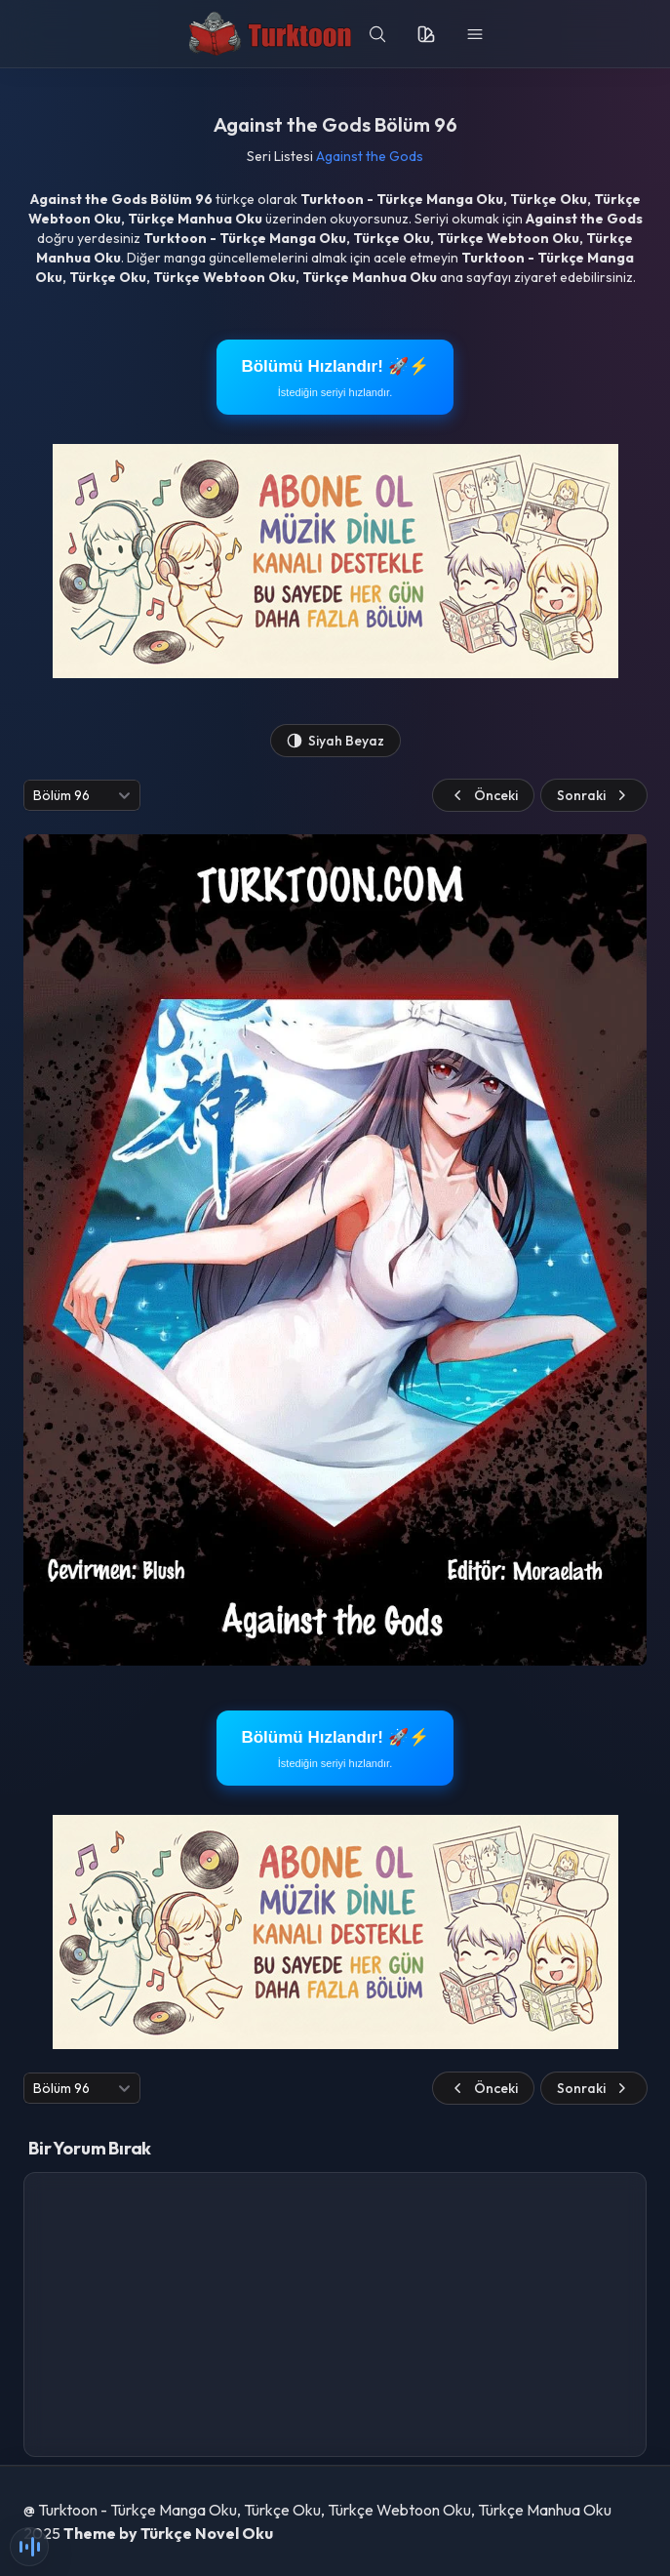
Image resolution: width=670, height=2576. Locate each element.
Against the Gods (369, 156)
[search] (377, 34)
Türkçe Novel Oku (206, 2533)
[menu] (474, 34)
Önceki (483, 795)
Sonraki (594, 795)
